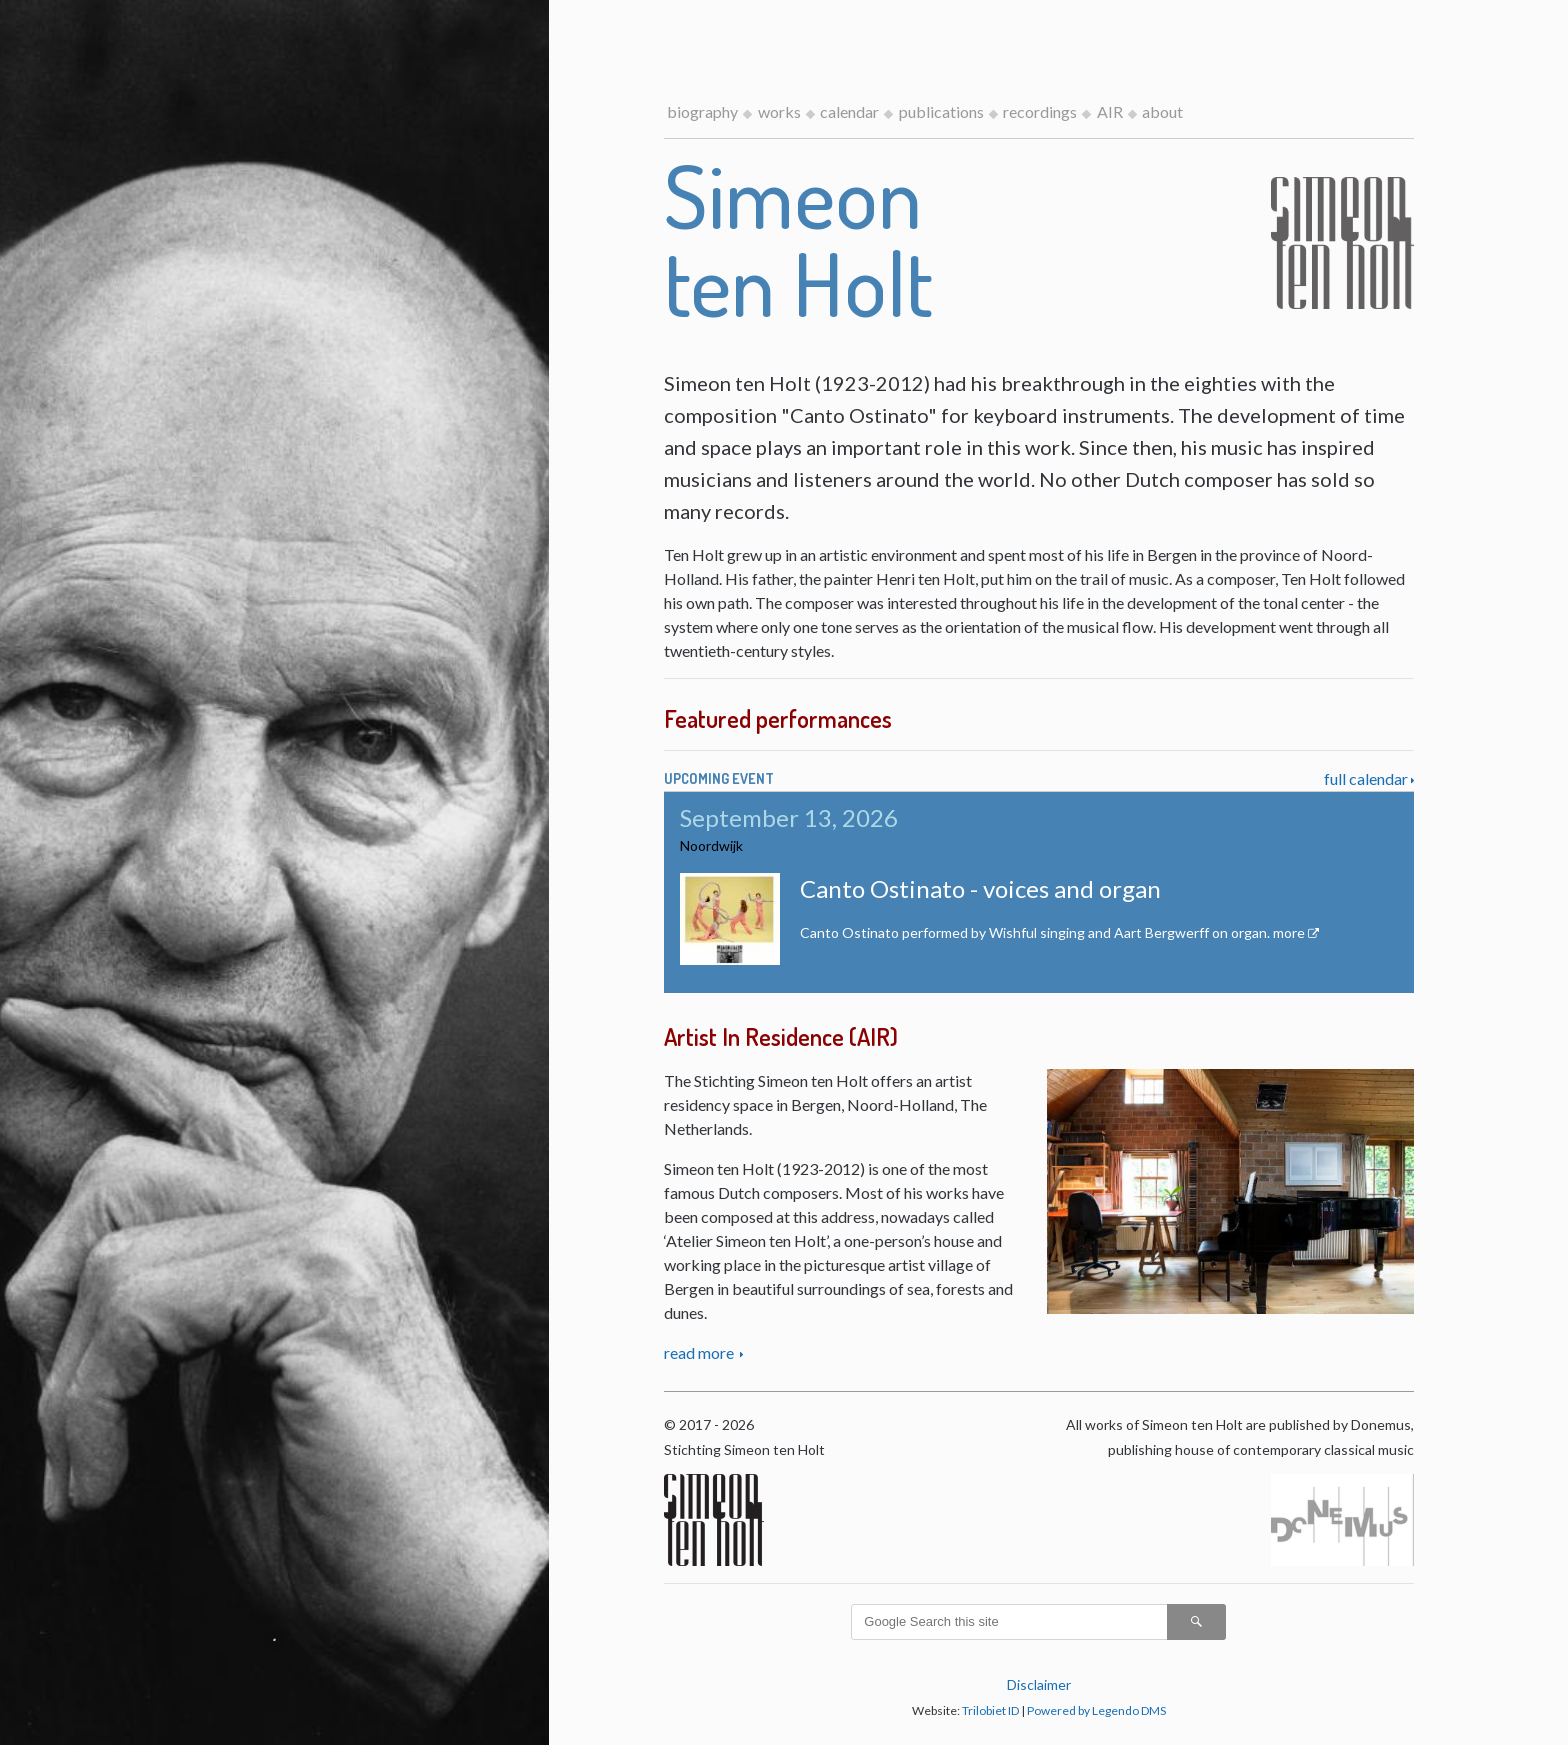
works (779, 111)
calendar (849, 111)
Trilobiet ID (990, 1710)
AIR (1110, 111)
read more (700, 1352)
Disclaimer (1039, 1684)
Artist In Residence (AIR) (781, 1036)
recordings (1040, 111)
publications (941, 111)
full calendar (1366, 778)
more (1289, 932)
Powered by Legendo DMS (1096, 1710)
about (1162, 111)
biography (702, 111)
